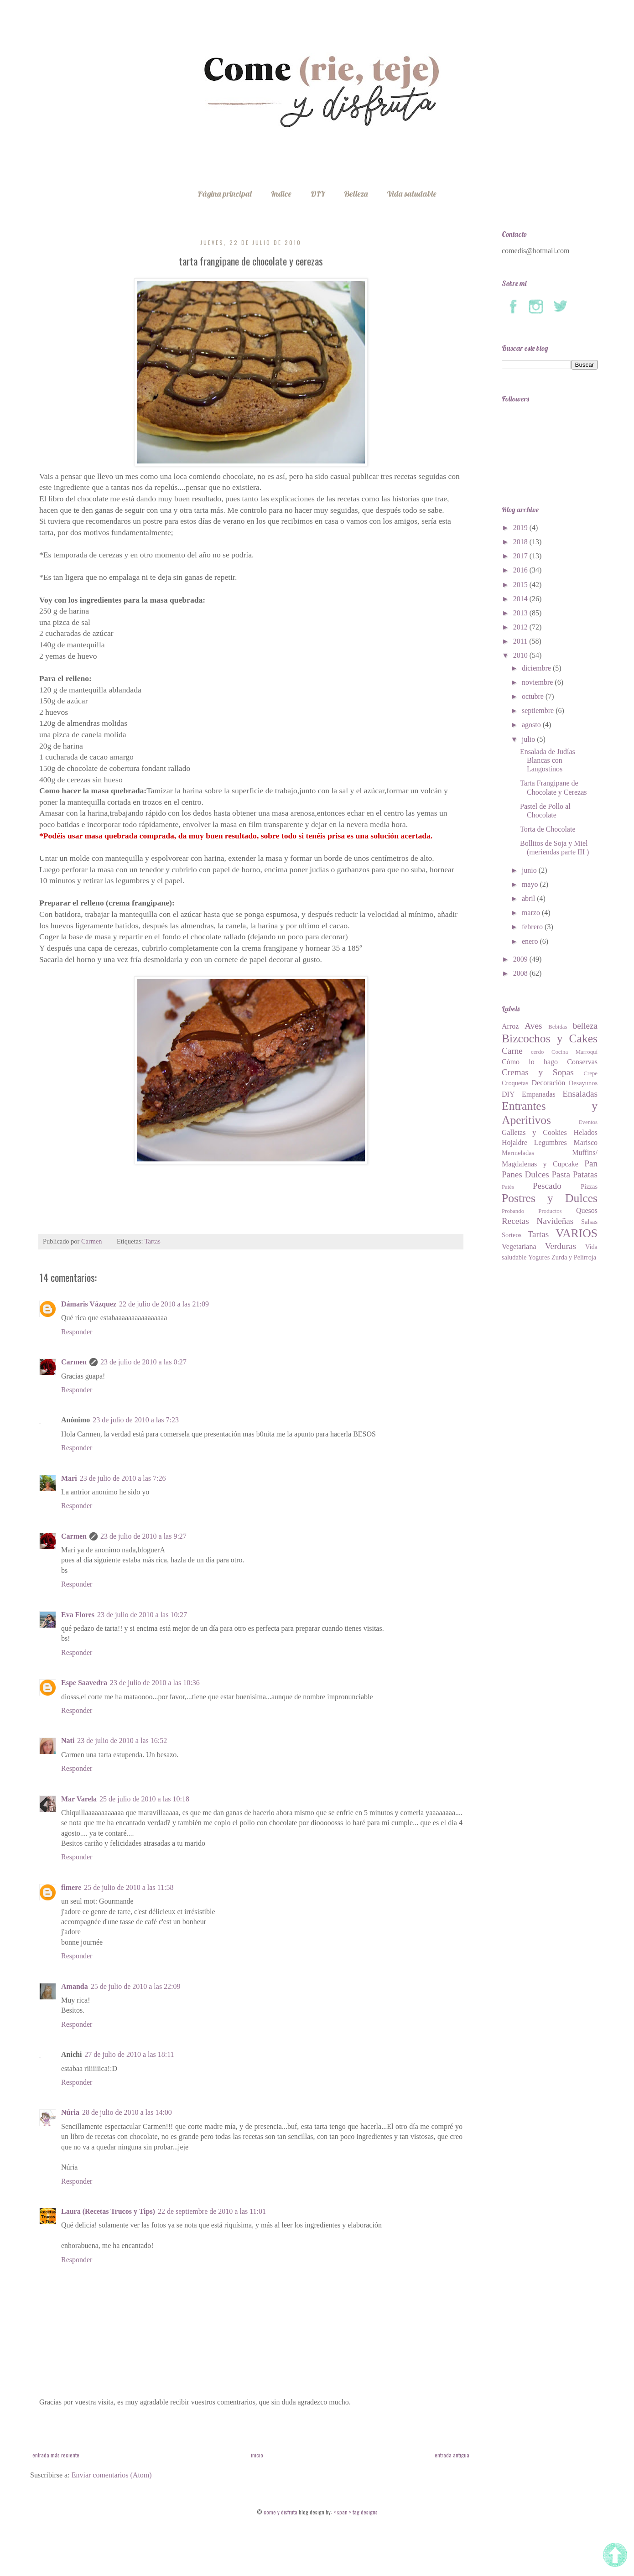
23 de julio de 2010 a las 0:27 (143, 1362)
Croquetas (515, 1083)
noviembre (538, 682)
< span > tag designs (355, 2512)
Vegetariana (519, 1246)
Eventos (588, 1122)
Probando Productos (532, 1211)
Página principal (224, 193)
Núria (70, 2112)
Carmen (74, 1362)
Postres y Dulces (550, 1198)
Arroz (510, 1026)
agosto (532, 725)
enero (531, 941)
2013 (521, 613)
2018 (521, 542)
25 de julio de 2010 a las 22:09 (136, 1986)
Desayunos (583, 1083)
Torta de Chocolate (548, 829)
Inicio (257, 2455)
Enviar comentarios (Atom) (112, 2475)
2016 (521, 570)
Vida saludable (412, 193)
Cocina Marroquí (574, 1052)
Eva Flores (77, 1614)
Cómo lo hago (530, 1062)
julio (529, 739)
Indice (281, 193)
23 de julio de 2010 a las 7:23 (136, 1420)
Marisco (586, 1142)
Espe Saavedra (84, 1682)
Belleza (356, 193)
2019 (521, 527)
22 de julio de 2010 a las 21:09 (164, 1304)
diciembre (537, 668)
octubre (534, 696)
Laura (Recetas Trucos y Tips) (108, 2211)
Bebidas (557, 1027)
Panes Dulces (525, 1174)
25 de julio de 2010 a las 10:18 (144, 1799)
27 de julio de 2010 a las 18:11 (129, 2054)
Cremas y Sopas (538, 1072)
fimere (71, 1887)
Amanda (74, 1986)
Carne (512, 1051)
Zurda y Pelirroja (573, 1257)
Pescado (547, 1186)
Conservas (582, 1062)
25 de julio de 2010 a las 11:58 (128, 1887)
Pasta (560, 1174)
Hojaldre (514, 1142)
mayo (531, 884)
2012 (521, 627)
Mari (69, 1478)
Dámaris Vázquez (88, 1304)
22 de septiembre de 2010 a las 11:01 (212, 2211)
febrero (533, 927)
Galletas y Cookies (534, 1132)
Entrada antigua (452, 2455)
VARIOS (577, 1233)
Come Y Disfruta (281, 2512)
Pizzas (589, 1186)
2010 (521, 655)
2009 (521, 959)
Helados (586, 1132)
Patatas (585, 1174)
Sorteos (511, 1235)
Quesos (587, 1210)
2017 (521, 556)
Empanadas (539, 1094)
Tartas (153, 1241)
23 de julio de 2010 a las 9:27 (143, 1536)
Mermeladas (518, 1152)
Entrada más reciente (55, 2455)
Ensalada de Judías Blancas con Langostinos (547, 760)
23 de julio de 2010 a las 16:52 (122, 1740)
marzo (532, 912)
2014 (521, 599)
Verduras (560, 1246)
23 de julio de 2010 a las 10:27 (142, 1614)
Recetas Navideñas (537, 1221)
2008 (521, 973)
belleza (585, 1025)
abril (529, 898)
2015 (521, 584)
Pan (591, 1163)
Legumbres (550, 1142)
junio (530, 870)
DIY (318, 193)
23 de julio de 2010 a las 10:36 (155, 1682)
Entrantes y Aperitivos (550, 1113)
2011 (521, 641)
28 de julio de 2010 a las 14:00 (127, 2112)
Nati (67, 1740)
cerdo (537, 1052)
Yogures (539, 1257)
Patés (508, 1187)
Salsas (589, 1221)
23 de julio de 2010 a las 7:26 (123, 1478)
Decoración (549, 1083)
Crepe (590, 1073)
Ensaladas (580, 1093)
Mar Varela (79, 1799)
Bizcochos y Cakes (550, 1038)
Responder (76, 1332)
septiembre (539, 710)
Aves (533, 1025)
